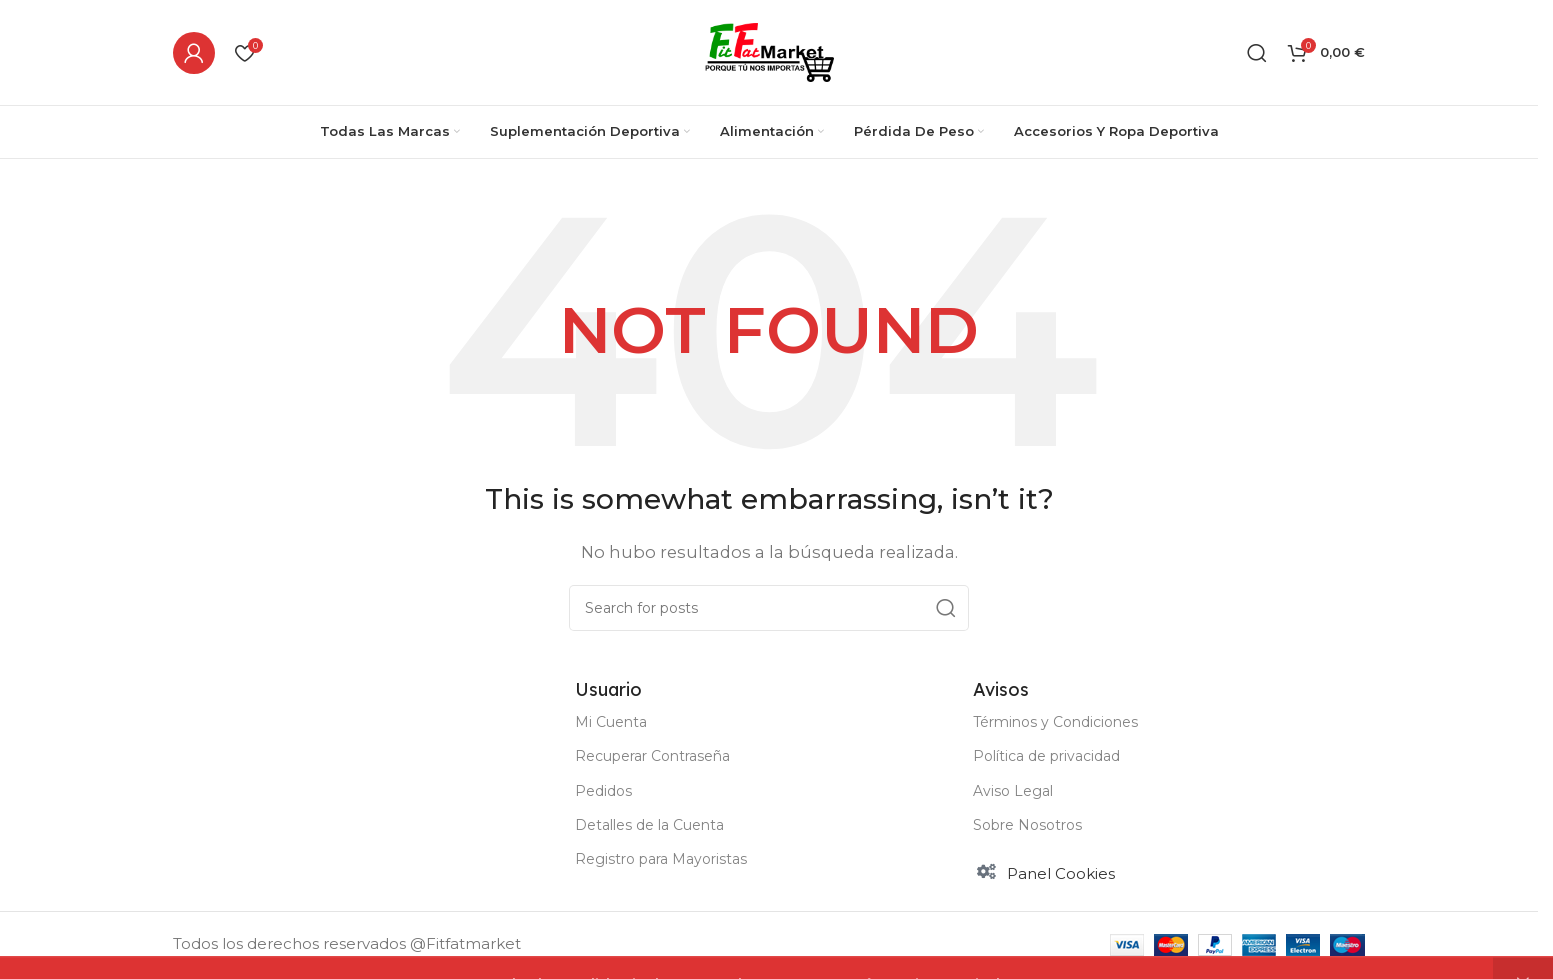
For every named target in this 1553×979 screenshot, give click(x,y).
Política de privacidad (1046, 756)
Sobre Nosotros (1027, 825)
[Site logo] (769, 50)
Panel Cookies (1061, 873)
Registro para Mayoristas (661, 859)
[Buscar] (1257, 53)
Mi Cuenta (611, 722)
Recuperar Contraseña (652, 756)
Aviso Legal (1013, 791)
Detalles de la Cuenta (649, 825)
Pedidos (603, 791)
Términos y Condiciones (1055, 722)
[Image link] (294, 728)
